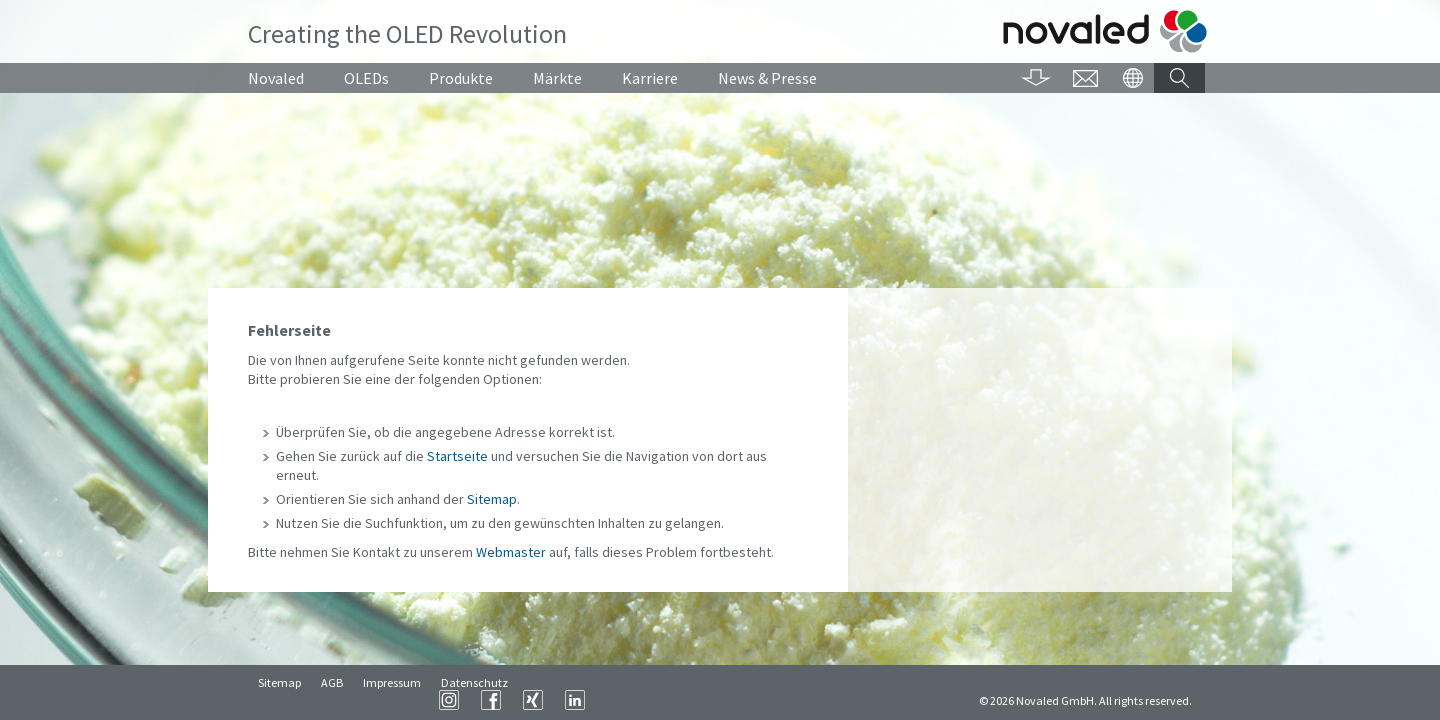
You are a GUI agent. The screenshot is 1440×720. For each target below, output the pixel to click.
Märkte (557, 78)
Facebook (740, 700)
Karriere (650, 78)
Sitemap (492, 499)
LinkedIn (824, 700)
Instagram (698, 700)
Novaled (276, 78)
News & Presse (767, 78)
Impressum (392, 700)
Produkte (461, 78)
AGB (332, 700)
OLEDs (366, 78)
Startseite (457, 456)
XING (782, 700)
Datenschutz (474, 700)
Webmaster (511, 552)
